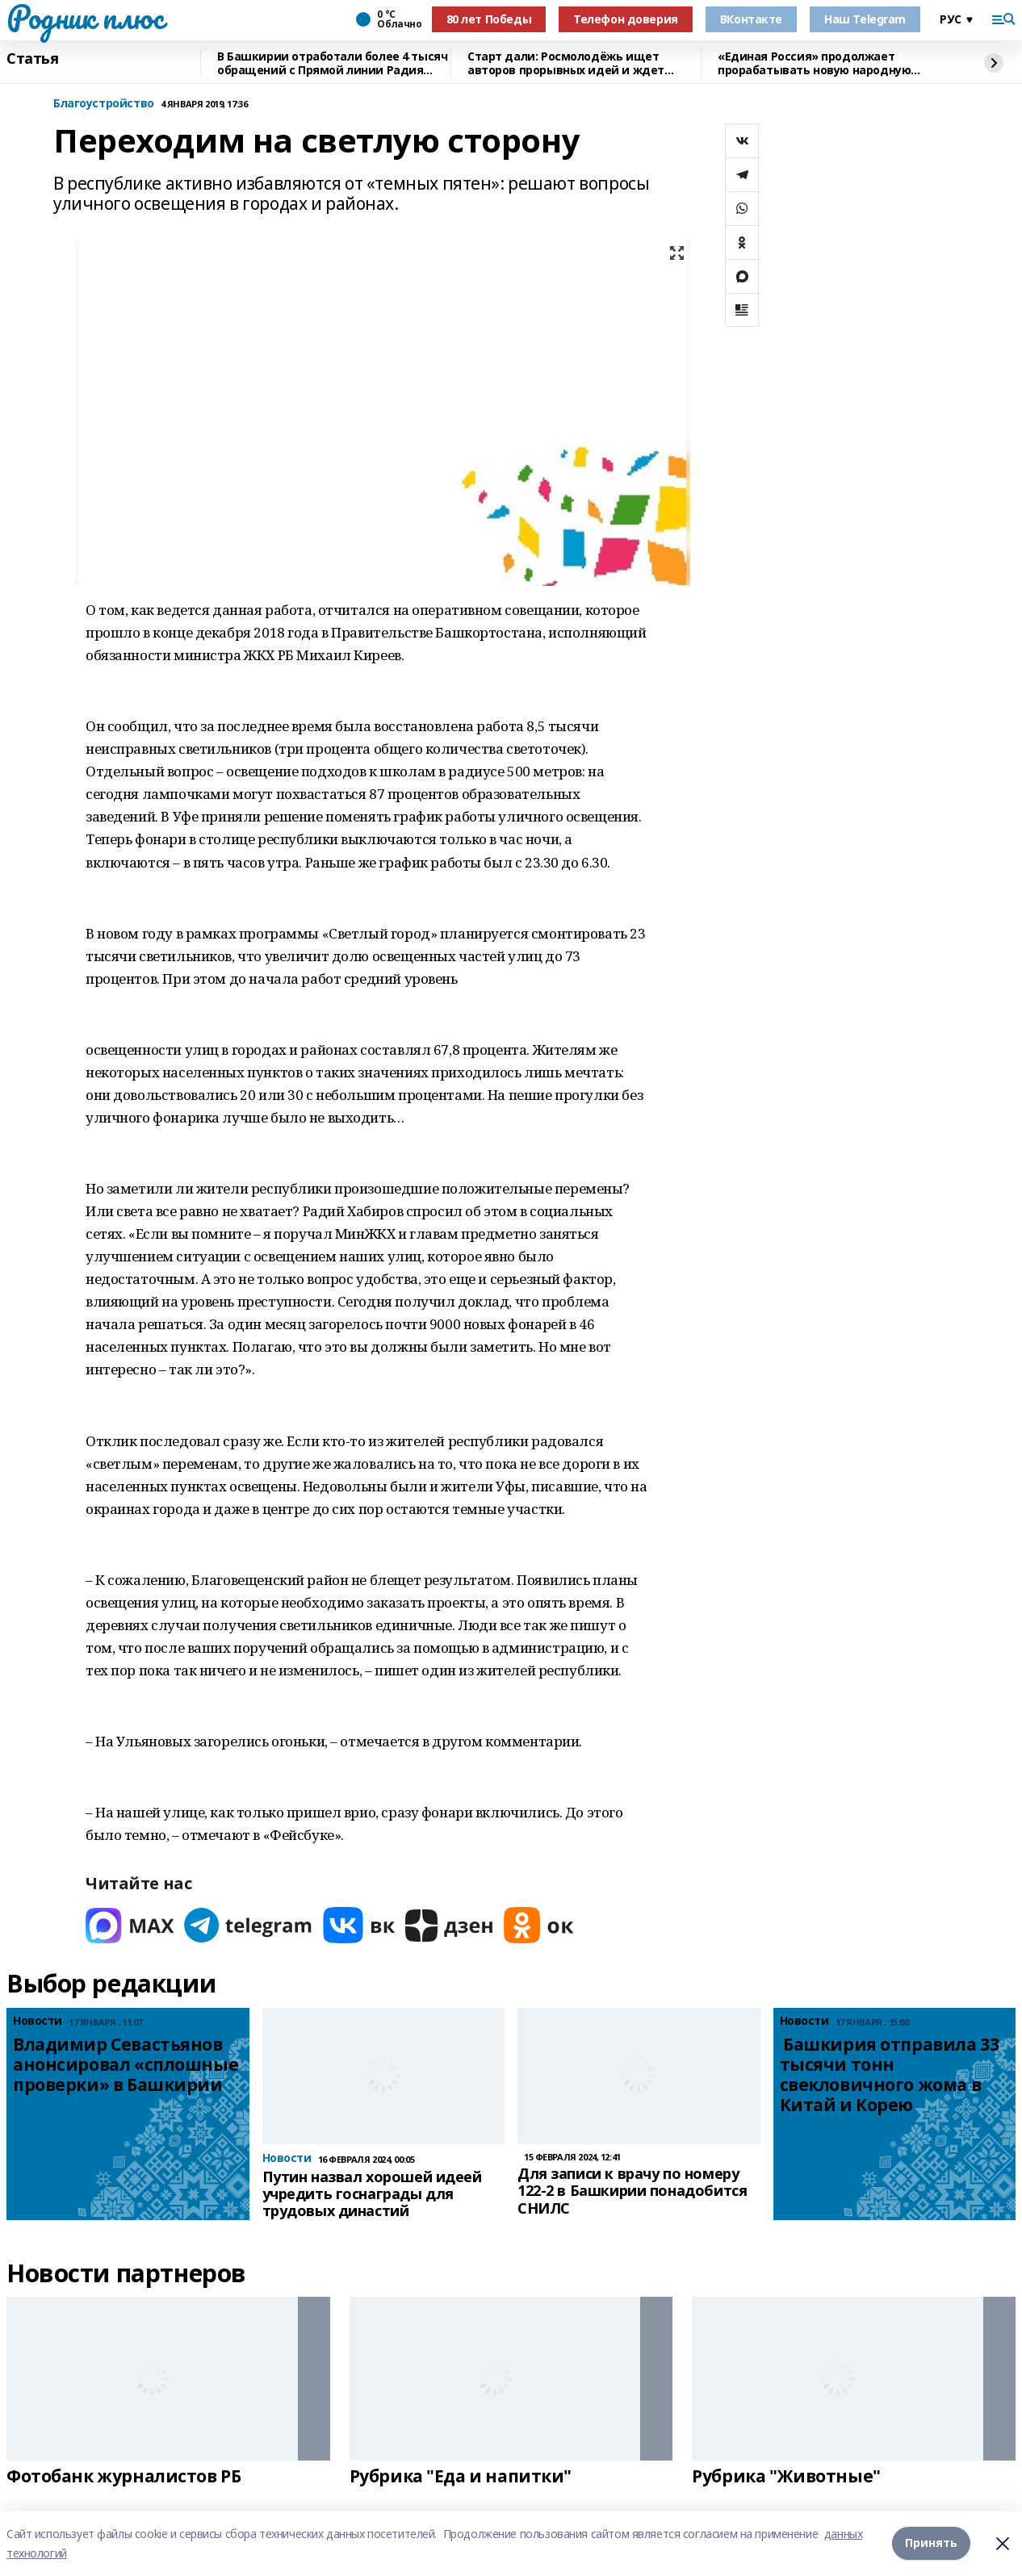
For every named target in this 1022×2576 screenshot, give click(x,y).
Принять (931, 2543)
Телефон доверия (625, 19)
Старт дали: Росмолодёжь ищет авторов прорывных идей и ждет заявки (565, 63)
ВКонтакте (751, 19)
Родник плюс (84, 17)
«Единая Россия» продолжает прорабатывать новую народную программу (814, 63)
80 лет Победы (489, 19)
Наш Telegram (865, 19)
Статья (32, 59)
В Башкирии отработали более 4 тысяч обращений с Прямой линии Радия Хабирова (332, 63)
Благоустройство (103, 104)
